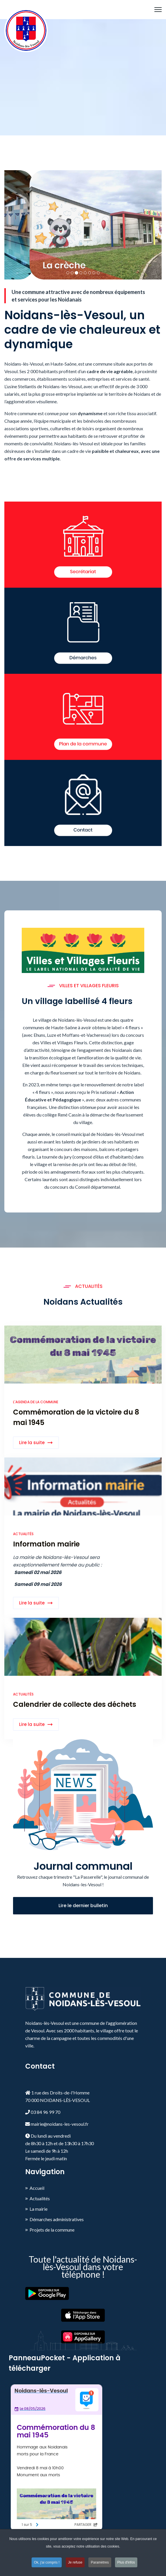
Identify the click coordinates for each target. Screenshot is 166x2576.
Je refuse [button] (75, 2562)
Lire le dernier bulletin (83, 1905)
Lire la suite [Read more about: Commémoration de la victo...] (32, 1442)
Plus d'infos (126, 2562)
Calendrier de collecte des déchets (74, 1704)
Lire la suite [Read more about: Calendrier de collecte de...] (32, 1724)
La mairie (39, 2209)
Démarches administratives (57, 2219)
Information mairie (46, 1544)
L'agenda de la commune (35, 1401)
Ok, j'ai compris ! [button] (46, 2562)
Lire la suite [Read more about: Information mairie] (32, 1603)
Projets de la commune (52, 2230)
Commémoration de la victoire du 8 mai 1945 (76, 1417)
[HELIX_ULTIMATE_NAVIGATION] (158, 9)
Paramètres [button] (100, 2562)
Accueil (37, 2188)
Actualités (23, 1533)
